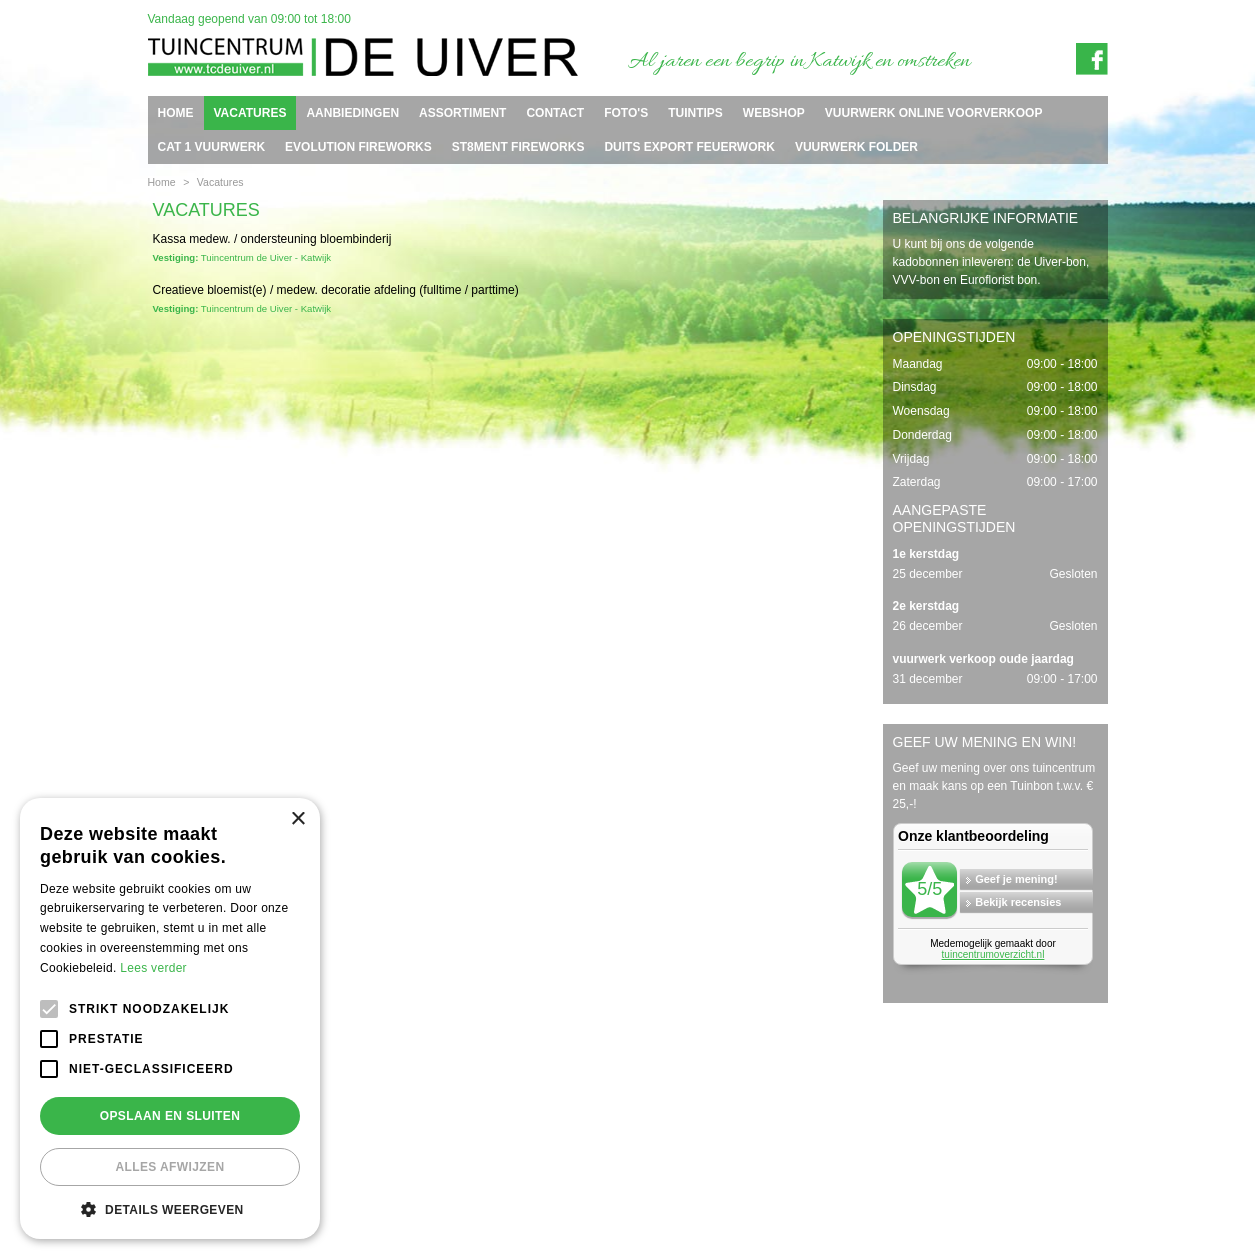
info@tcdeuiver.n (610, 1170)
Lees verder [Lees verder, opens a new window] (153, 968)
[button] (170, 1209)
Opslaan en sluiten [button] (170, 1116)
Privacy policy (1083, 1186)
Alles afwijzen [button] (169, 1167)
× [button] (297, 819)
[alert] (170, 1018)
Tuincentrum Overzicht (1062, 1203)
